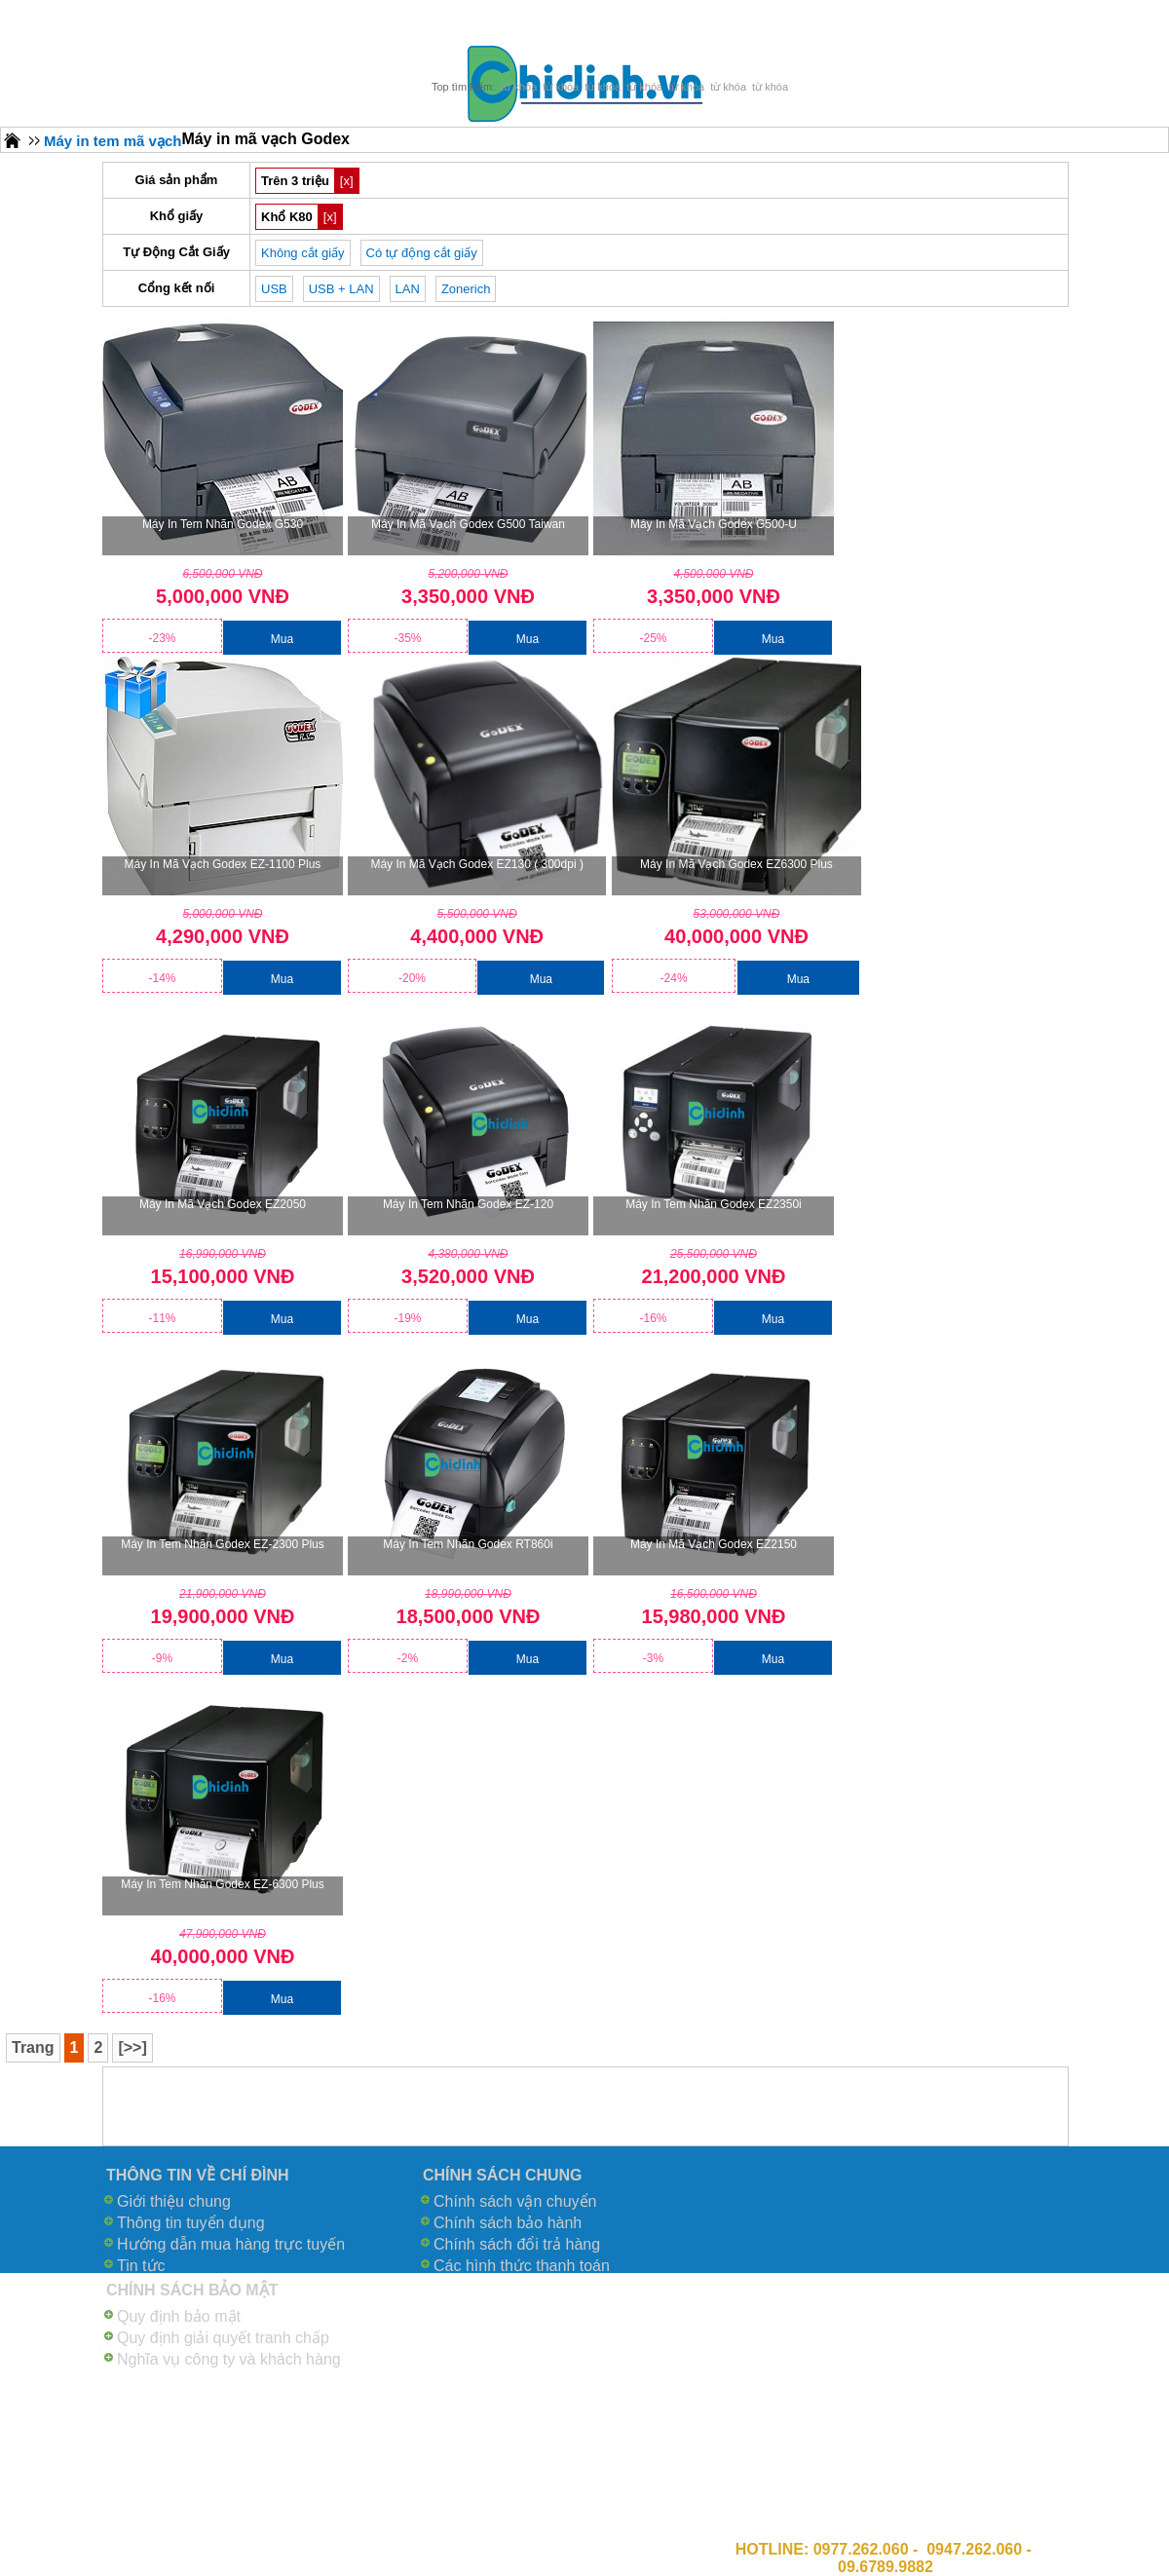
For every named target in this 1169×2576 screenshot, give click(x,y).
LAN (408, 289)
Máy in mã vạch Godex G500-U (713, 524)
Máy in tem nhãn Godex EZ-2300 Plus (222, 1544)
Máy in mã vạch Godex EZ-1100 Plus (223, 864)
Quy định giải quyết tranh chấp (223, 2338)
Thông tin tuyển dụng (191, 2223)
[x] (347, 180)
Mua (282, 639)
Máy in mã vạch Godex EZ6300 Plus (736, 864)
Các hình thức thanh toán (522, 2265)
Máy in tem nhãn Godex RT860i (467, 1544)
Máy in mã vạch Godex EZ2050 (222, 1204)
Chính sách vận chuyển (515, 2201)
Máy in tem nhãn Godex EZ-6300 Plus (222, 1884)
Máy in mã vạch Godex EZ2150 (713, 1544)
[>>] (132, 2047)
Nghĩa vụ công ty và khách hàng (229, 2359)
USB (274, 289)
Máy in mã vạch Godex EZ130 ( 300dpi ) (476, 864)
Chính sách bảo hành (508, 2223)
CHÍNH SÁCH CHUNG (503, 2175)
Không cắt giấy (303, 253)
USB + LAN (341, 289)
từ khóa (519, 87)
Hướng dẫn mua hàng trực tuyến (231, 2244)
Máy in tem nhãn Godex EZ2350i (713, 1204)
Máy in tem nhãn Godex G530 (222, 524)
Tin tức (141, 2265)
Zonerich (466, 289)
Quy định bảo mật (179, 2316)
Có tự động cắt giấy (421, 253)
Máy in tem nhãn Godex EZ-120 (468, 1204)
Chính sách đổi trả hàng (517, 2244)
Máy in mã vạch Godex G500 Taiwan (468, 524)
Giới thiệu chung (174, 2201)
